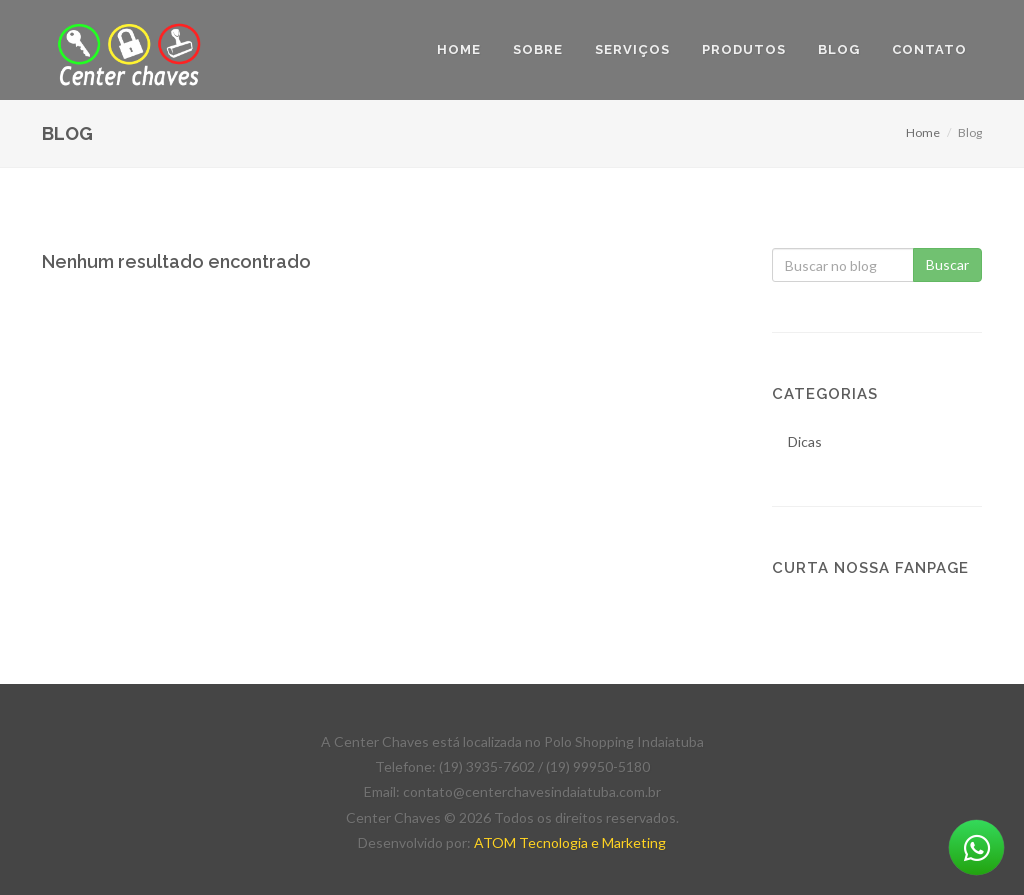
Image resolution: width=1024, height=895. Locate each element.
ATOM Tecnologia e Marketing (570, 842)
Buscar (947, 264)
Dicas (805, 441)
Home (923, 132)
